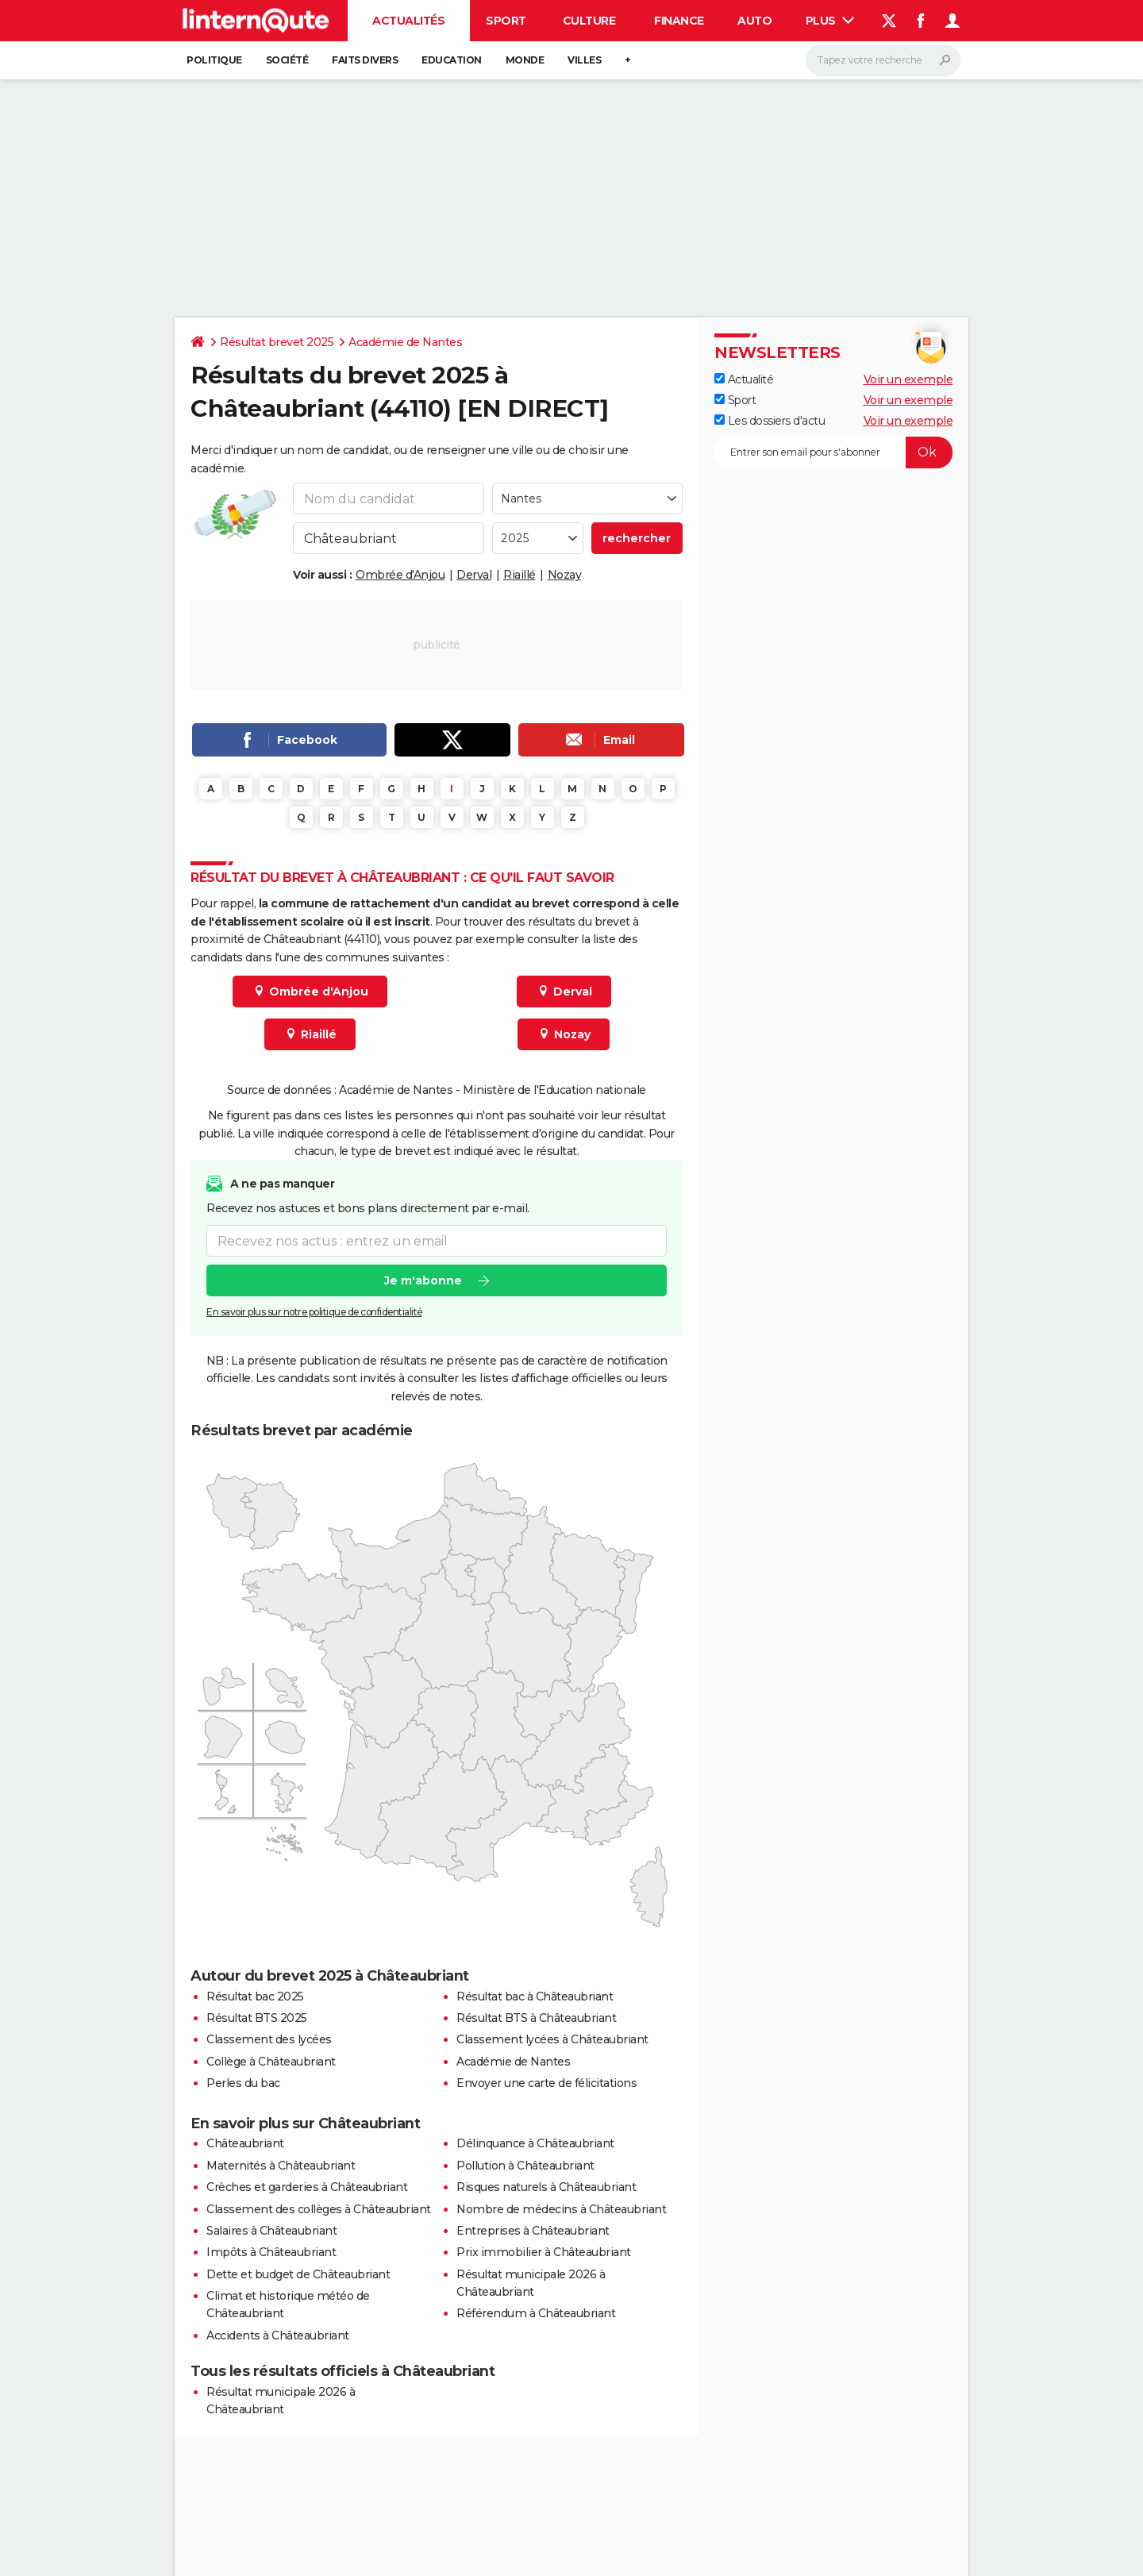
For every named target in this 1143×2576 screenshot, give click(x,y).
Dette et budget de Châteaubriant (298, 2274)
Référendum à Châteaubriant (535, 2313)
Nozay (565, 575)
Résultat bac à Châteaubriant (534, 1996)
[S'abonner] (833, 452)
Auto (754, 20)
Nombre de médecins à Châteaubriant (561, 2209)
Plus (830, 20)
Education (451, 60)
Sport (506, 20)
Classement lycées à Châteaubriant (552, 2039)
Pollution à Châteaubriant (525, 2165)
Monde (525, 60)
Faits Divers (365, 60)
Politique (214, 60)
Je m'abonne (423, 1281)
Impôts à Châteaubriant (271, 2252)
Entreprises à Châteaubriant (533, 2231)
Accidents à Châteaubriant (277, 2335)
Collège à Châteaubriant (271, 2061)
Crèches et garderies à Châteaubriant (306, 2187)
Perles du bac (243, 2083)
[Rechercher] (883, 60)
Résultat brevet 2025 (276, 342)
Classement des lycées (269, 2039)
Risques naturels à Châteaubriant (546, 2187)
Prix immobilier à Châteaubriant (543, 2252)
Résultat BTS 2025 (256, 2018)
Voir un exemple (908, 379)
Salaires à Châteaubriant (271, 2231)
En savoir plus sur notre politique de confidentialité (314, 1313)
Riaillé (519, 575)
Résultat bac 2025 (255, 1996)
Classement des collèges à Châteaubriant (318, 2209)
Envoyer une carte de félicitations (546, 2083)
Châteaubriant (245, 2143)
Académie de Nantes (405, 342)
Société (287, 60)
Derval (473, 575)
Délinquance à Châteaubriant (535, 2143)
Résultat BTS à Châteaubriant (536, 2018)
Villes (584, 60)
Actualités (408, 20)
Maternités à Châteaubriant (280, 2165)
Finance (679, 20)
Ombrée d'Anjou (400, 575)
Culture (589, 20)
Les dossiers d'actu (769, 421)
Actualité (743, 379)
